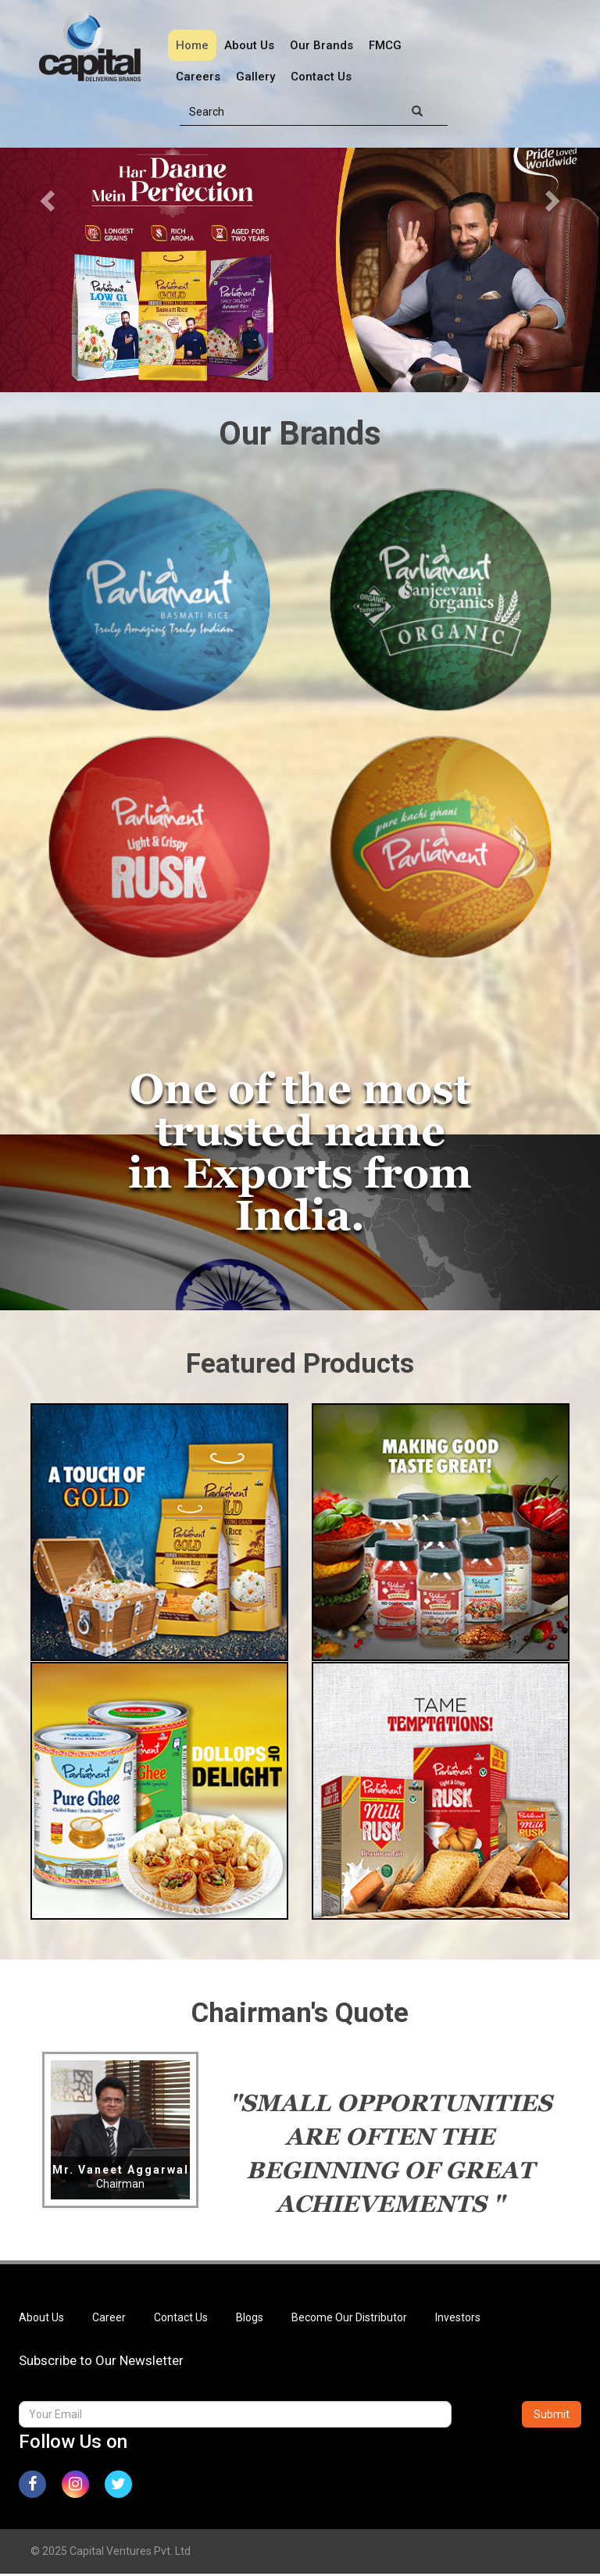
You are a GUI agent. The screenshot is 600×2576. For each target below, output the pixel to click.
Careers (198, 77)
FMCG (385, 45)
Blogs (249, 2319)
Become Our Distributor (349, 2319)
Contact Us (321, 77)
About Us (249, 45)
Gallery (255, 77)
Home (192, 45)
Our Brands (321, 45)
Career (109, 2319)
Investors (457, 2319)
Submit (552, 2416)
